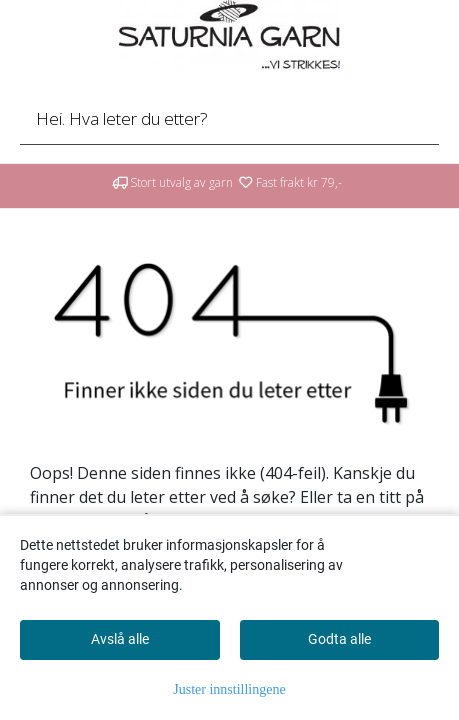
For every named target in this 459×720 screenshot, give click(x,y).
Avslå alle (120, 639)
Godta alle (339, 639)
